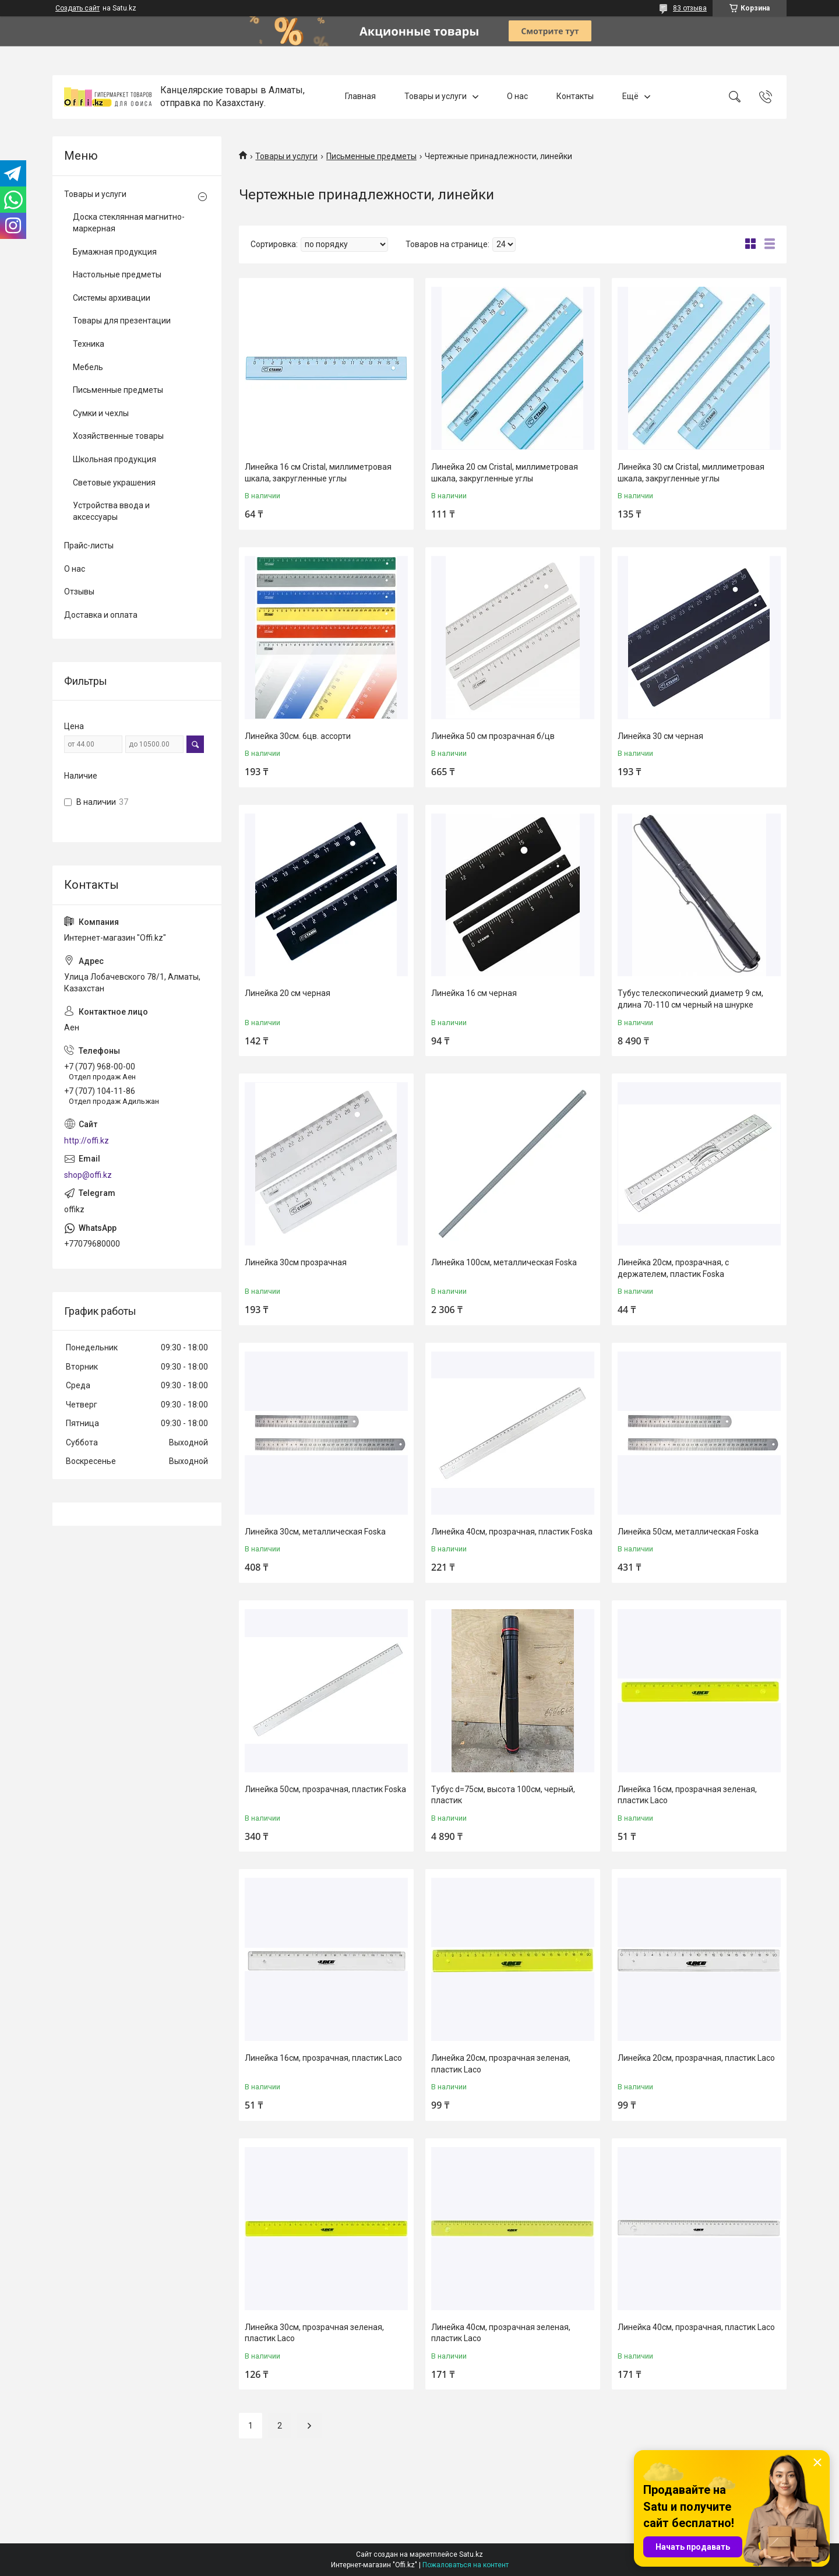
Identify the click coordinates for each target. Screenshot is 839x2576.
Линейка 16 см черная (474, 993)
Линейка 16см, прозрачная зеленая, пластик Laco (687, 1795)
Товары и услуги (435, 96)
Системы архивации (111, 297)
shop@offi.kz (88, 1175)
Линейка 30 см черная (660, 736)
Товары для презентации (122, 320)
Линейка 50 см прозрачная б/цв (493, 736)
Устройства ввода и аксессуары (111, 511)
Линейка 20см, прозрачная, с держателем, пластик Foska (673, 1268)
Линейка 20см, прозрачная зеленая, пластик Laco (500, 2063)
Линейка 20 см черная (287, 993)
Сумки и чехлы (101, 413)
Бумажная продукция (115, 251)
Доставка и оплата (101, 615)
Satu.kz (471, 2554)
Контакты (575, 96)
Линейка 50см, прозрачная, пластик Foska (325, 1789)
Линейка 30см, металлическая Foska (315, 1531)
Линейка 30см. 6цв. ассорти (298, 736)
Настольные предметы (117, 274)
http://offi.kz (86, 1140)
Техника (88, 344)
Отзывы (79, 591)
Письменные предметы (371, 156)
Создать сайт (77, 8)
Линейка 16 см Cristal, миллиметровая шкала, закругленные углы (318, 472)
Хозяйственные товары (118, 436)
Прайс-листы (89, 545)
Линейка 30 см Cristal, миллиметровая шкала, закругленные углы (691, 472)
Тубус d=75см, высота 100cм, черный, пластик (503, 1795)
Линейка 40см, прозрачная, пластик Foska (512, 1531)
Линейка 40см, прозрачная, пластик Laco (696, 2327)
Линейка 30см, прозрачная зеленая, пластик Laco (314, 2332)
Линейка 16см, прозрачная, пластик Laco (323, 2058)
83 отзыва (690, 8)
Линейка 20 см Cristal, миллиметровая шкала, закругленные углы (504, 472)
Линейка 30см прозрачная (296, 1262)
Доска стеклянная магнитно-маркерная (129, 222)
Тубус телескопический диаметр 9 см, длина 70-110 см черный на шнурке (690, 998)
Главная (360, 96)
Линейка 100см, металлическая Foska (504, 1262)
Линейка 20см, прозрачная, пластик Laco (696, 2058)
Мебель (88, 367)
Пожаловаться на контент (465, 2565)
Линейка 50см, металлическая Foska (688, 1531)
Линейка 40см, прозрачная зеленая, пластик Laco (500, 2332)
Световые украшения (114, 482)
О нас (517, 96)
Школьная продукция (114, 459)
